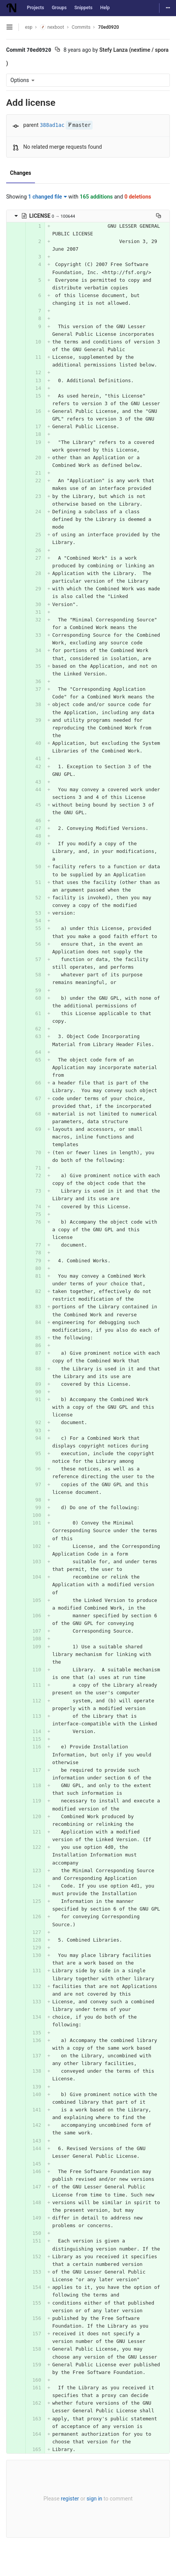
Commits (81, 27)
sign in (94, 2499)
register (70, 2499)
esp (28, 27)
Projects (35, 7)
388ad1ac (52, 125)
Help (105, 7)
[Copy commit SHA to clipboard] (57, 50)
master (79, 125)
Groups (59, 7)
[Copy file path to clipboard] (158, 216)
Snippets (83, 7)
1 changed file (47, 197)
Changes (20, 173)
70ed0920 (108, 27)
